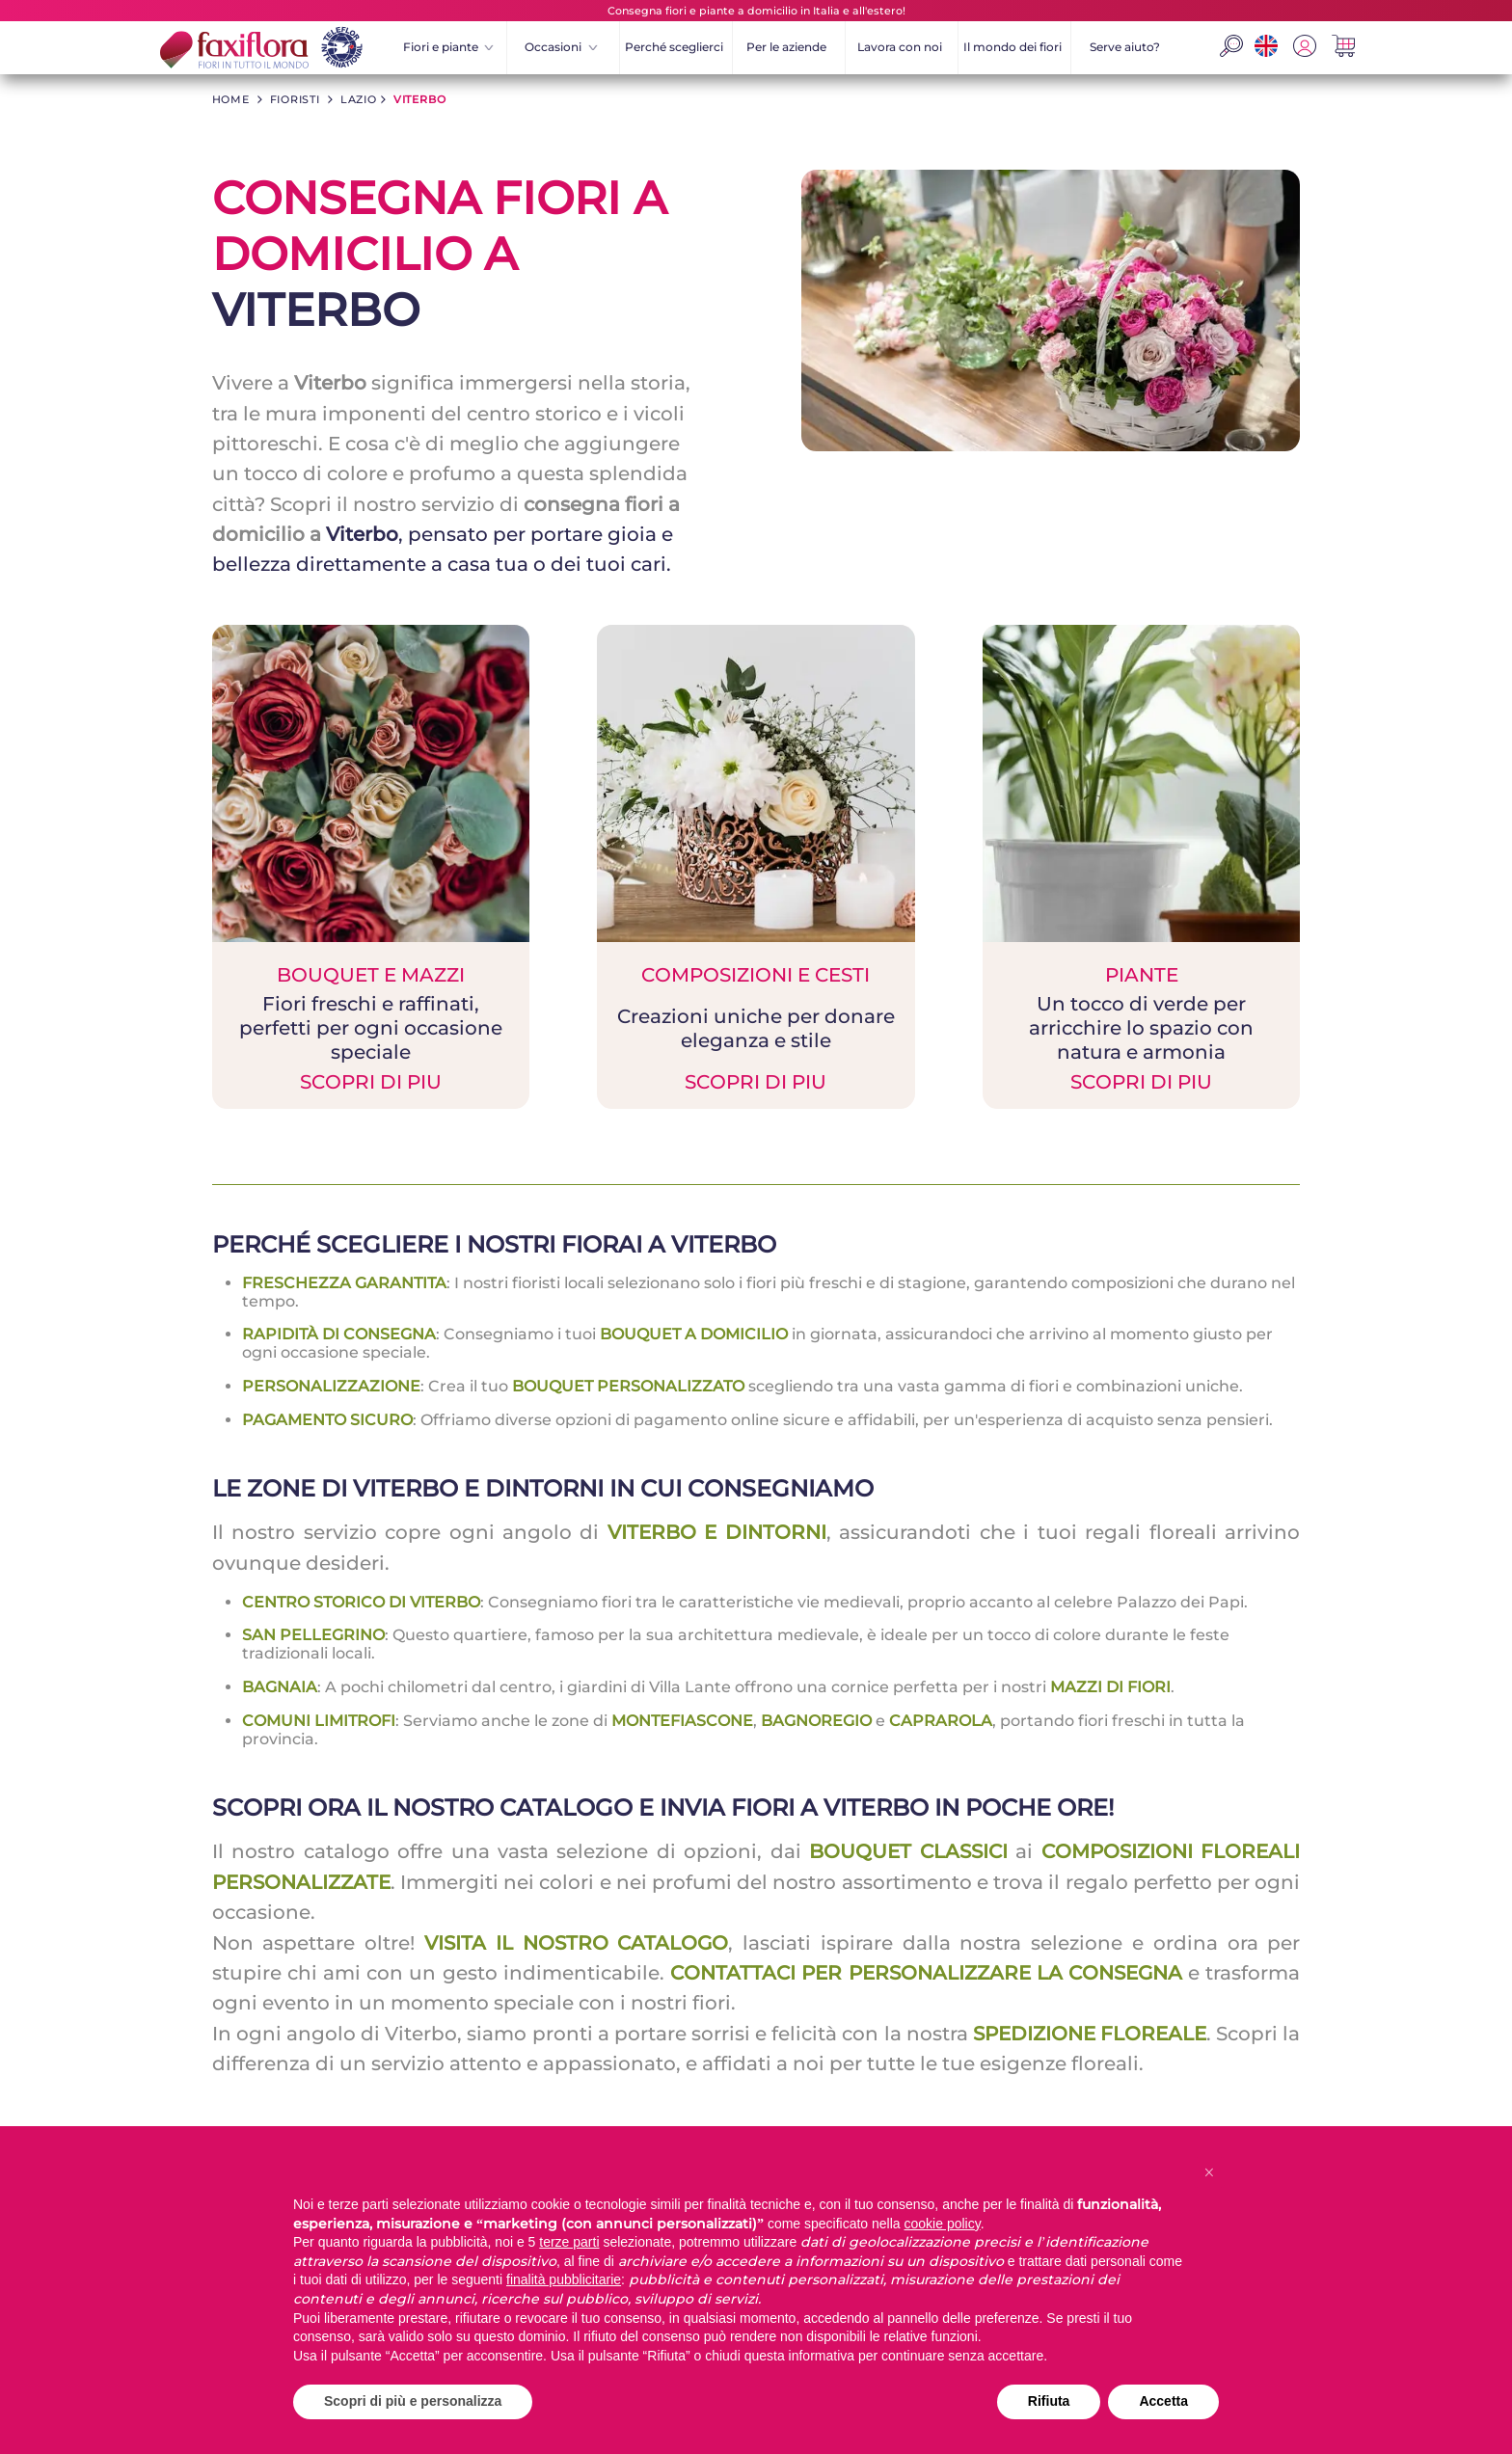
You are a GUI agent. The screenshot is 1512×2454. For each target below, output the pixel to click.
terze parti (569, 2242)
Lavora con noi (899, 47)
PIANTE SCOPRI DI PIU (1141, 1027)
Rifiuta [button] (1049, 2401)
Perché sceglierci (674, 47)
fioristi (295, 99)
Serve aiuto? (1125, 47)
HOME (231, 99)
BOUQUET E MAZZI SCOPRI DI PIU (370, 1027)
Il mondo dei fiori (1012, 47)
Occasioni (561, 47)
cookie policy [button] (942, 2223)
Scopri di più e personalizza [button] (412, 2401)
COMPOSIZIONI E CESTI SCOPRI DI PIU (755, 1027)
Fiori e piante (448, 47)
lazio (358, 99)
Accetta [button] (1163, 2401)
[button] (1209, 2172)
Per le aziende (786, 47)
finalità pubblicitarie (563, 2279)
